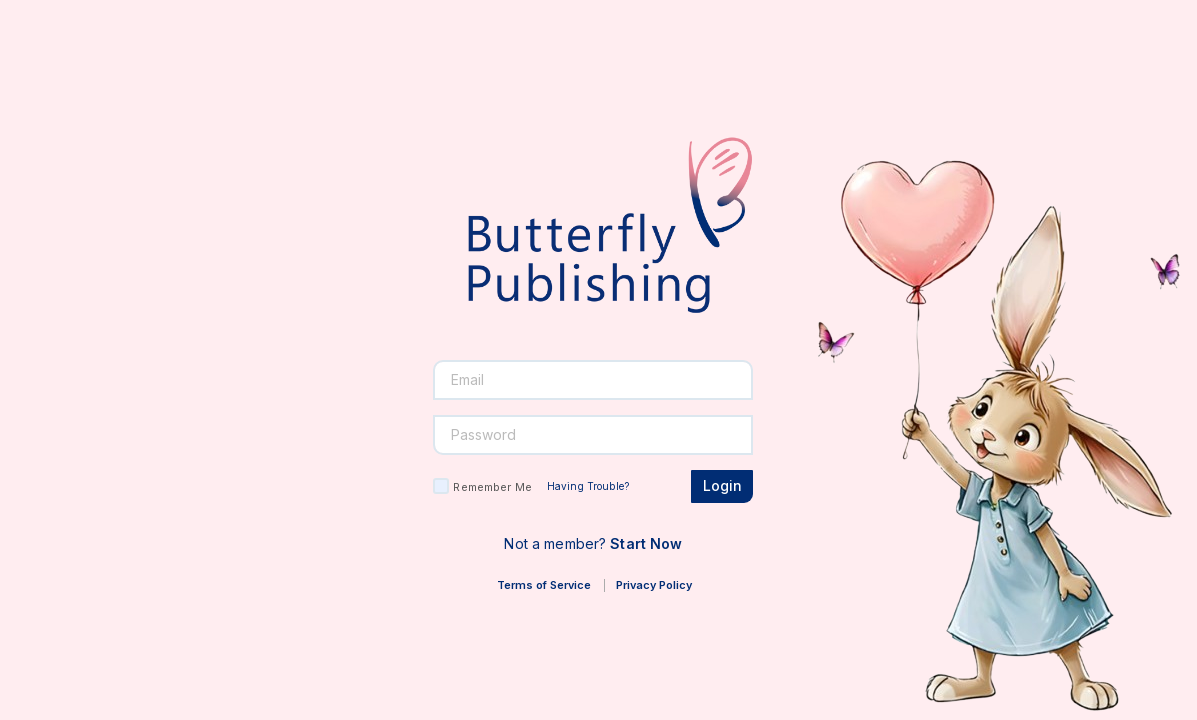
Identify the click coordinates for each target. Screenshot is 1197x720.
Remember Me (492, 487)
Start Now (646, 543)
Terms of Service (544, 585)
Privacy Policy (654, 585)
